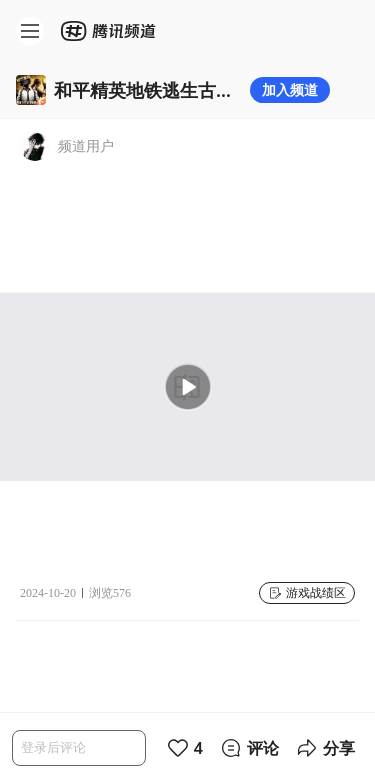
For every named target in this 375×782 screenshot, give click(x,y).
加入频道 (290, 89)
